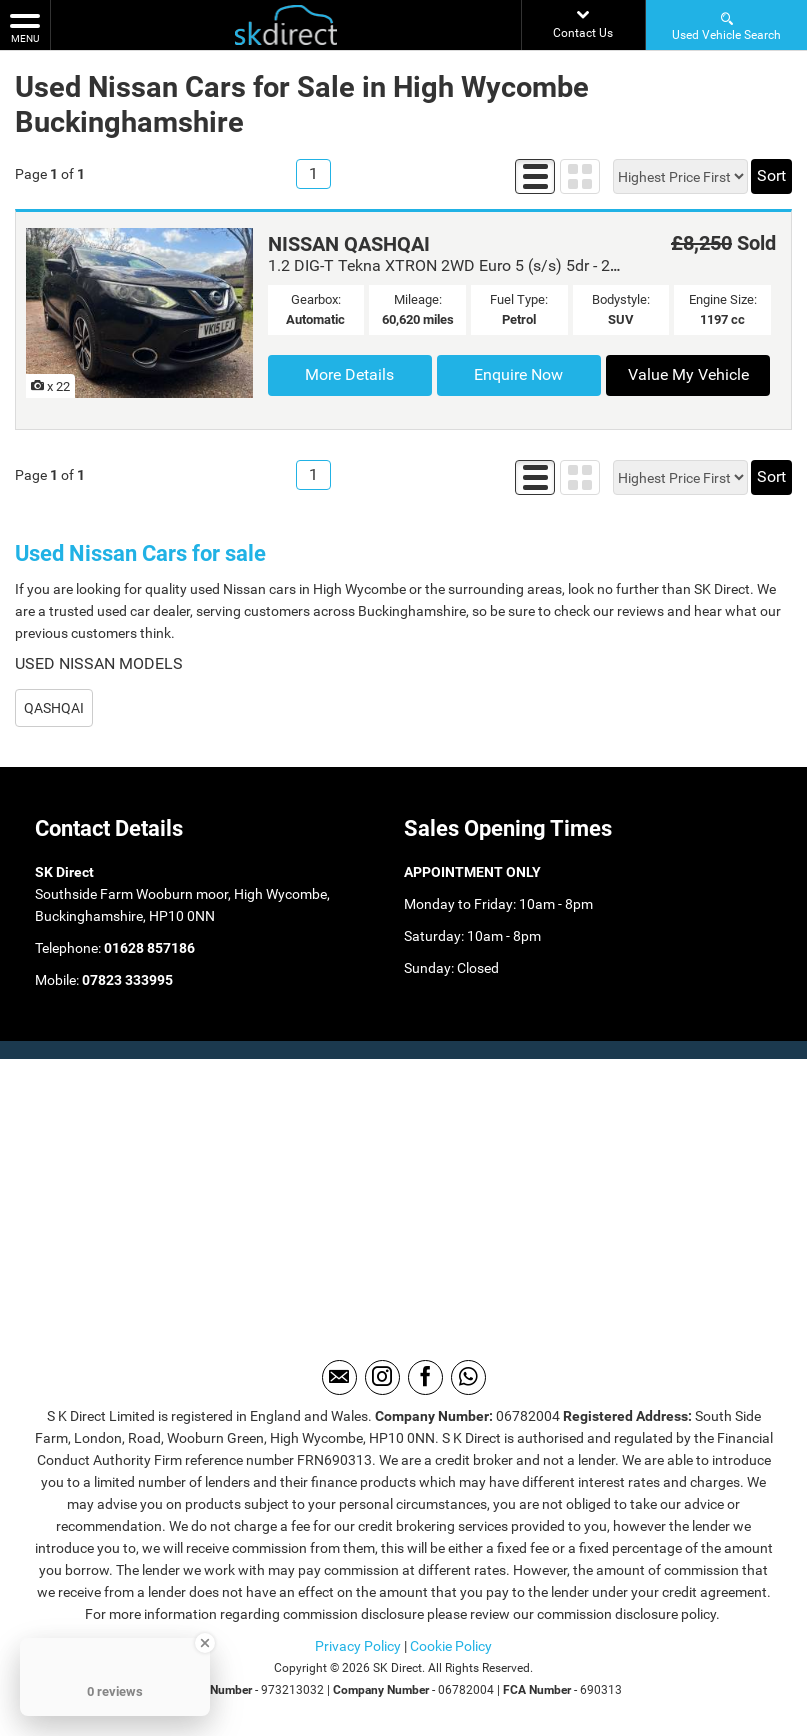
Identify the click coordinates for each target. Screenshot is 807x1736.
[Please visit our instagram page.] (382, 1377)
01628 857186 (148, 948)
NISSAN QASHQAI (349, 244)
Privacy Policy (358, 1646)
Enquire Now (518, 374)
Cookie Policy (451, 1646)
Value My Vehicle (688, 374)
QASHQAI (54, 708)
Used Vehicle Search (726, 25)
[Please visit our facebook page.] (425, 1377)
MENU (25, 27)
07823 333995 (126, 980)
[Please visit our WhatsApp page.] (468, 1377)
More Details (349, 374)
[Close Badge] (205, 1643)
